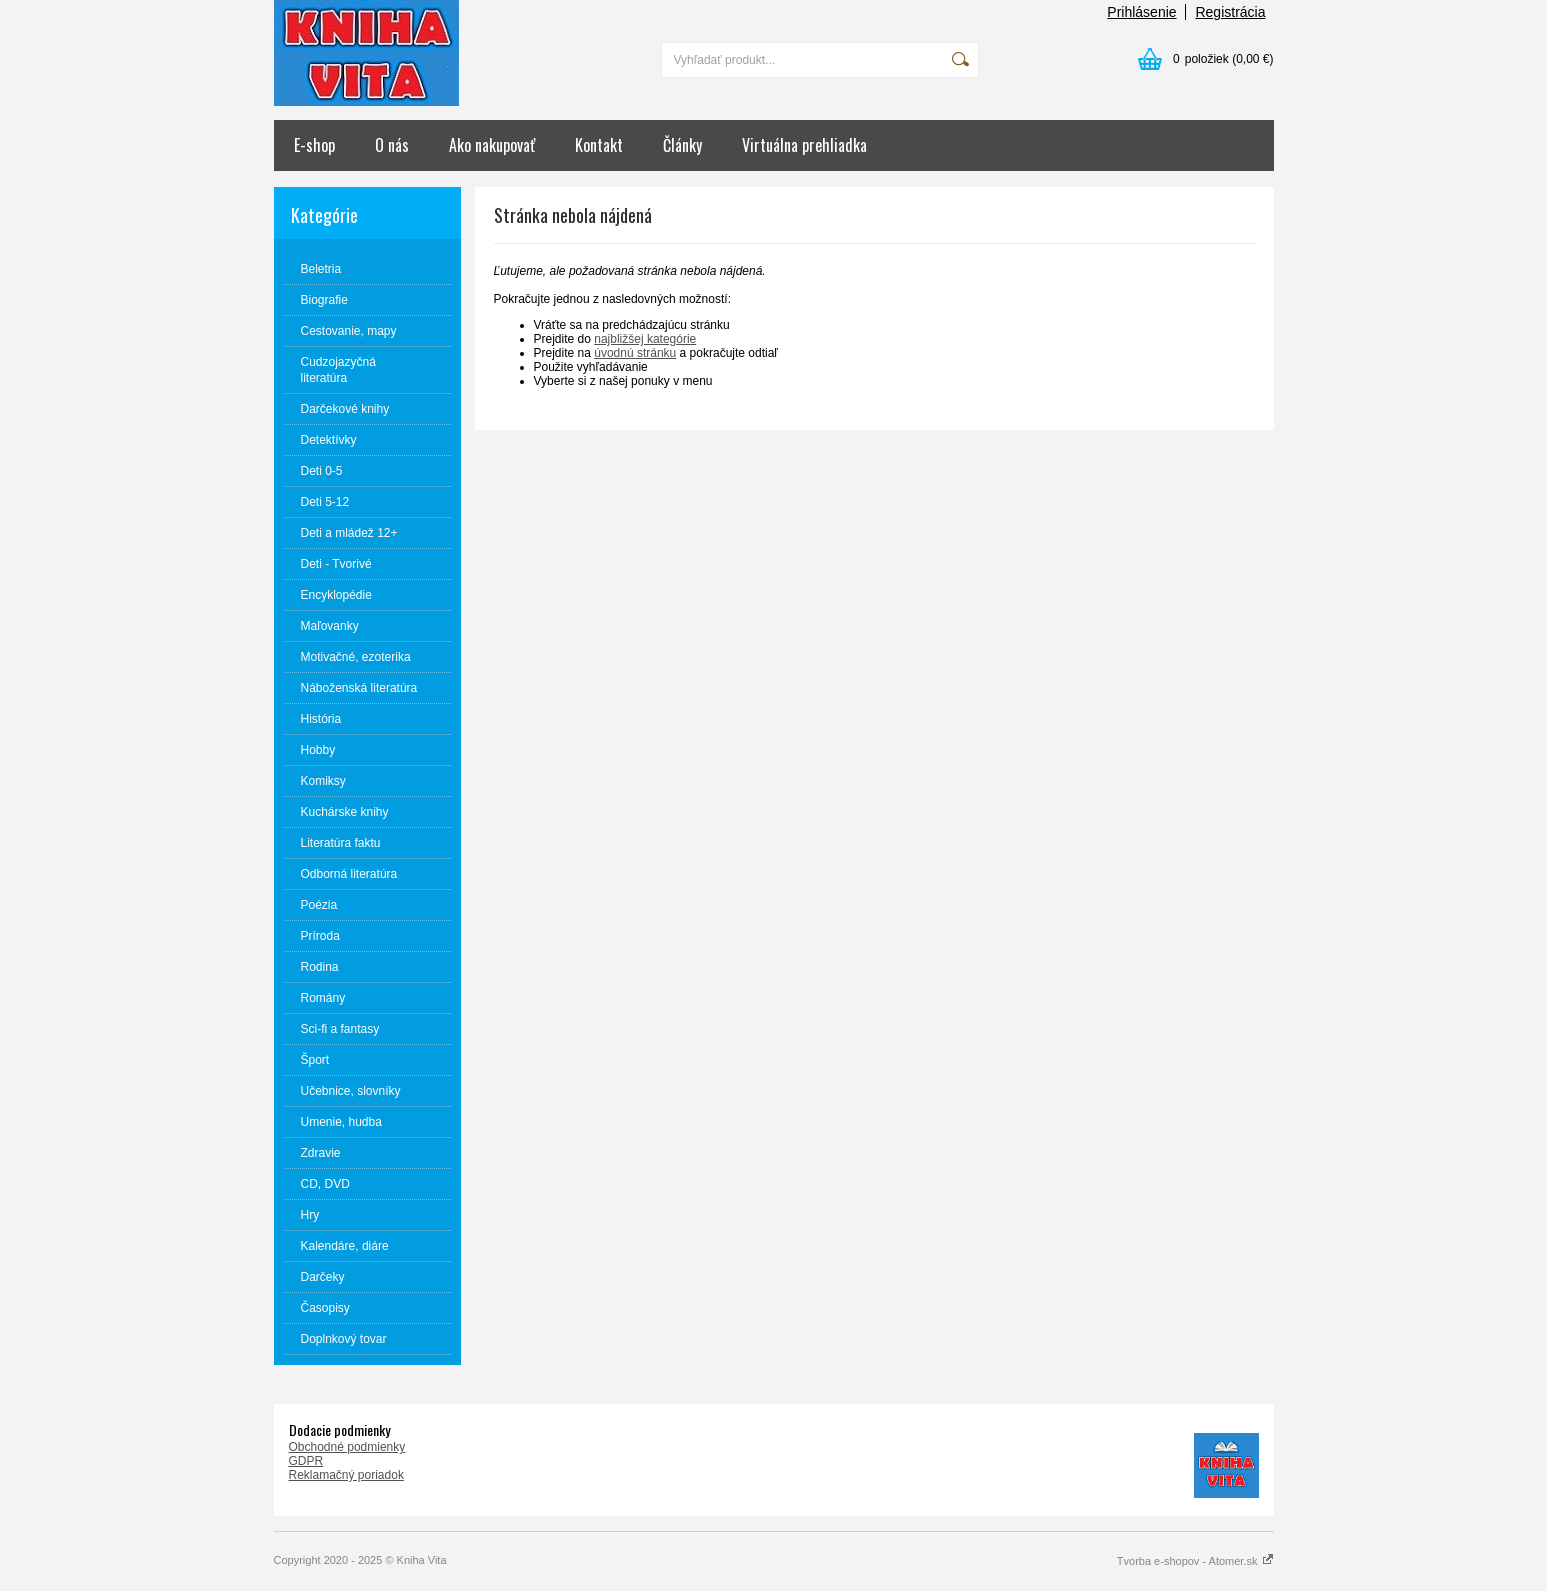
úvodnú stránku (635, 353)
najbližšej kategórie (645, 339)
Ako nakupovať (492, 145)
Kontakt (599, 145)
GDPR (306, 1461)
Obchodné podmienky (347, 1447)
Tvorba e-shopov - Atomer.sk (1195, 1561)
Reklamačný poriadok (346, 1475)
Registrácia (1230, 12)
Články (682, 145)
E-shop (314, 145)
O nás (392, 145)
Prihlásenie (1141, 12)
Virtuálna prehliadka (804, 145)
